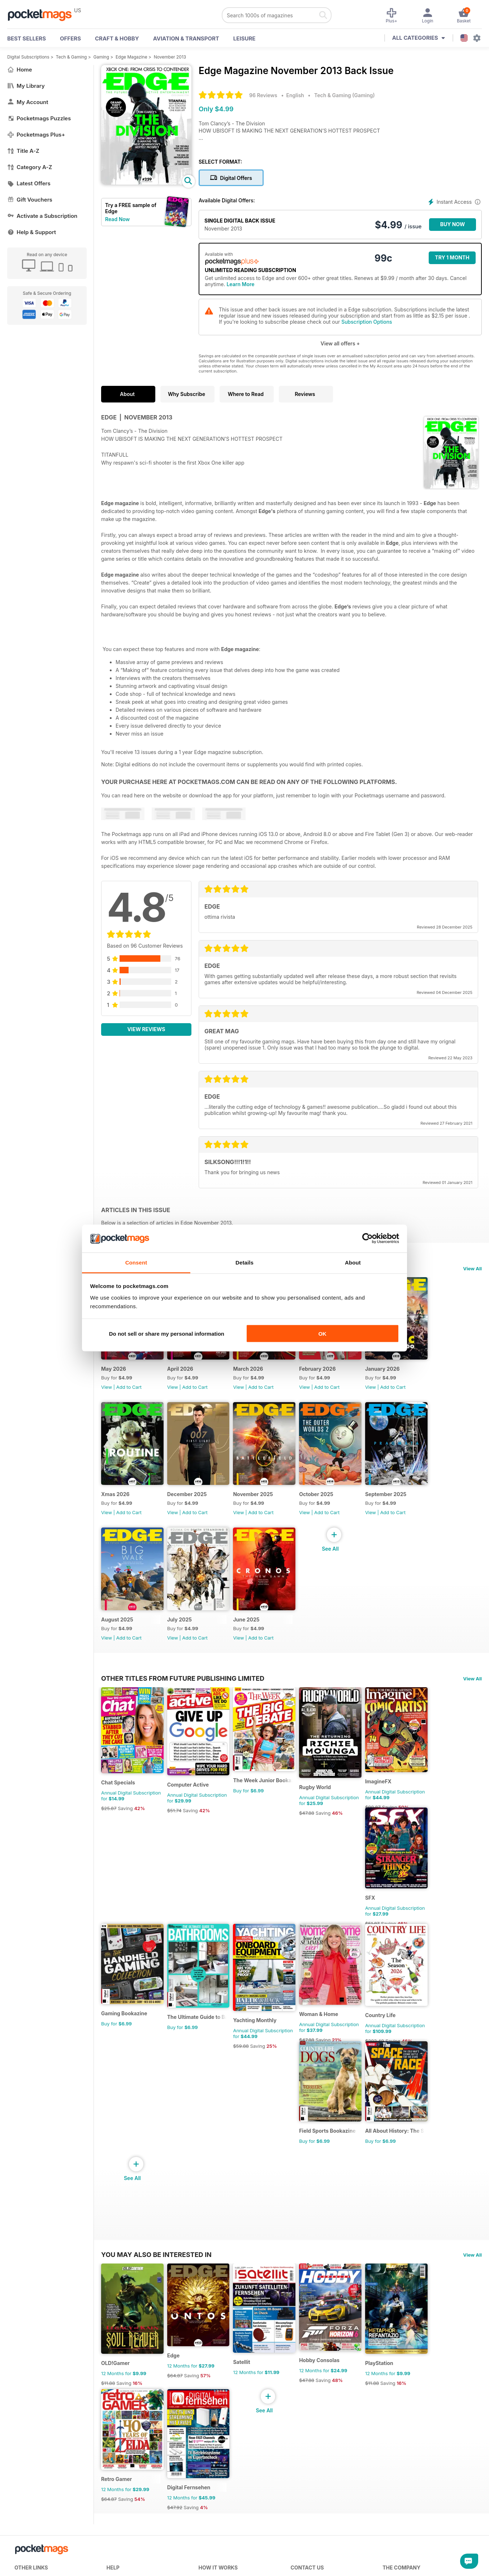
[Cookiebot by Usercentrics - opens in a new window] (367, 1238)
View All (472, 1268)
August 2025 (117, 1651)
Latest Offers (29, 183)
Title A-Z (23, 150)
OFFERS (70, 38)
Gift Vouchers (29, 199)
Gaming (101, 57)
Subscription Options (366, 322)
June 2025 (262, 1651)
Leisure (244, 38)
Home (19, 69)
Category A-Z (29, 167)
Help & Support (31, 232)
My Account (27, 102)
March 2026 (264, 1380)
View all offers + (340, 343)
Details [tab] (244, 1262)
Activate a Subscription (42, 215)
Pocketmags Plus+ (36, 134)
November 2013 (170, 57)
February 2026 (341, 1380)
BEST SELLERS (26, 38)
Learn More (240, 284)
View (106, 1398)
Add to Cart (129, 1398)
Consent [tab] (136, 1262)
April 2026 (188, 1380)
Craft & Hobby (117, 38)
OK (322, 1334)
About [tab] (353, 1262)
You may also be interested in (156, 2328)
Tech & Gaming (71, 57)
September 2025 (417, 1515)
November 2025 (269, 1515)
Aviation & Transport (186, 38)
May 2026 (113, 1380)
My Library (26, 85)
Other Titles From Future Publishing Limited (182, 1710)
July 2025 (187, 1651)
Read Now (117, 219)
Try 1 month (452, 257)
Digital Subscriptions (28, 57)
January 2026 (414, 1380)
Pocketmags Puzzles (39, 118)
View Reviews (146, 1029)
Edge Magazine (131, 57)
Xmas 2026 (115, 1515)
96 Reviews (263, 95)
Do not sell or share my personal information (166, 1334)
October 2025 (340, 1515)
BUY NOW (452, 224)
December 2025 (195, 1515)
